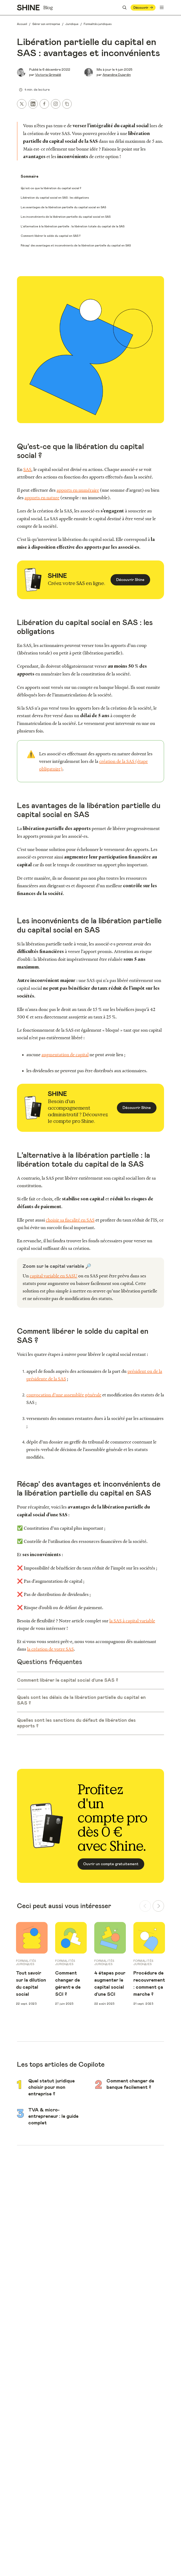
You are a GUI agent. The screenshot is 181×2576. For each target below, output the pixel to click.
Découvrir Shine (130, 579)
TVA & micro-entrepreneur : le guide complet (53, 2116)
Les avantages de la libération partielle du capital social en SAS (63, 207)
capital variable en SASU (53, 1276)
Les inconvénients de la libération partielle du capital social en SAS (66, 216)
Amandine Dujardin (117, 75)
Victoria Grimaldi (48, 75)
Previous (8, 1967)
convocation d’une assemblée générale (63, 1395)
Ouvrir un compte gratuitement (111, 1863)
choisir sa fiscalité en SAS (70, 1220)
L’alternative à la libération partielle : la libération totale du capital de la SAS (72, 226)
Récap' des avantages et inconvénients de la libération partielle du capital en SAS (76, 245)
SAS (27, 469)
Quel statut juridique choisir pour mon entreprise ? (51, 2087)
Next (172, 1967)
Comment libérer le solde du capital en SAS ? (50, 235)
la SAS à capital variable (132, 1621)
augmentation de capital (65, 1054)
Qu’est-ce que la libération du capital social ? (51, 188)
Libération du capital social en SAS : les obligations (55, 197)
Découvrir (143, 7)
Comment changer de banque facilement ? (130, 2084)
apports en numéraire (78, 490)
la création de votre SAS (50, 1649)
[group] (32, 1924)
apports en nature (42, 498)
